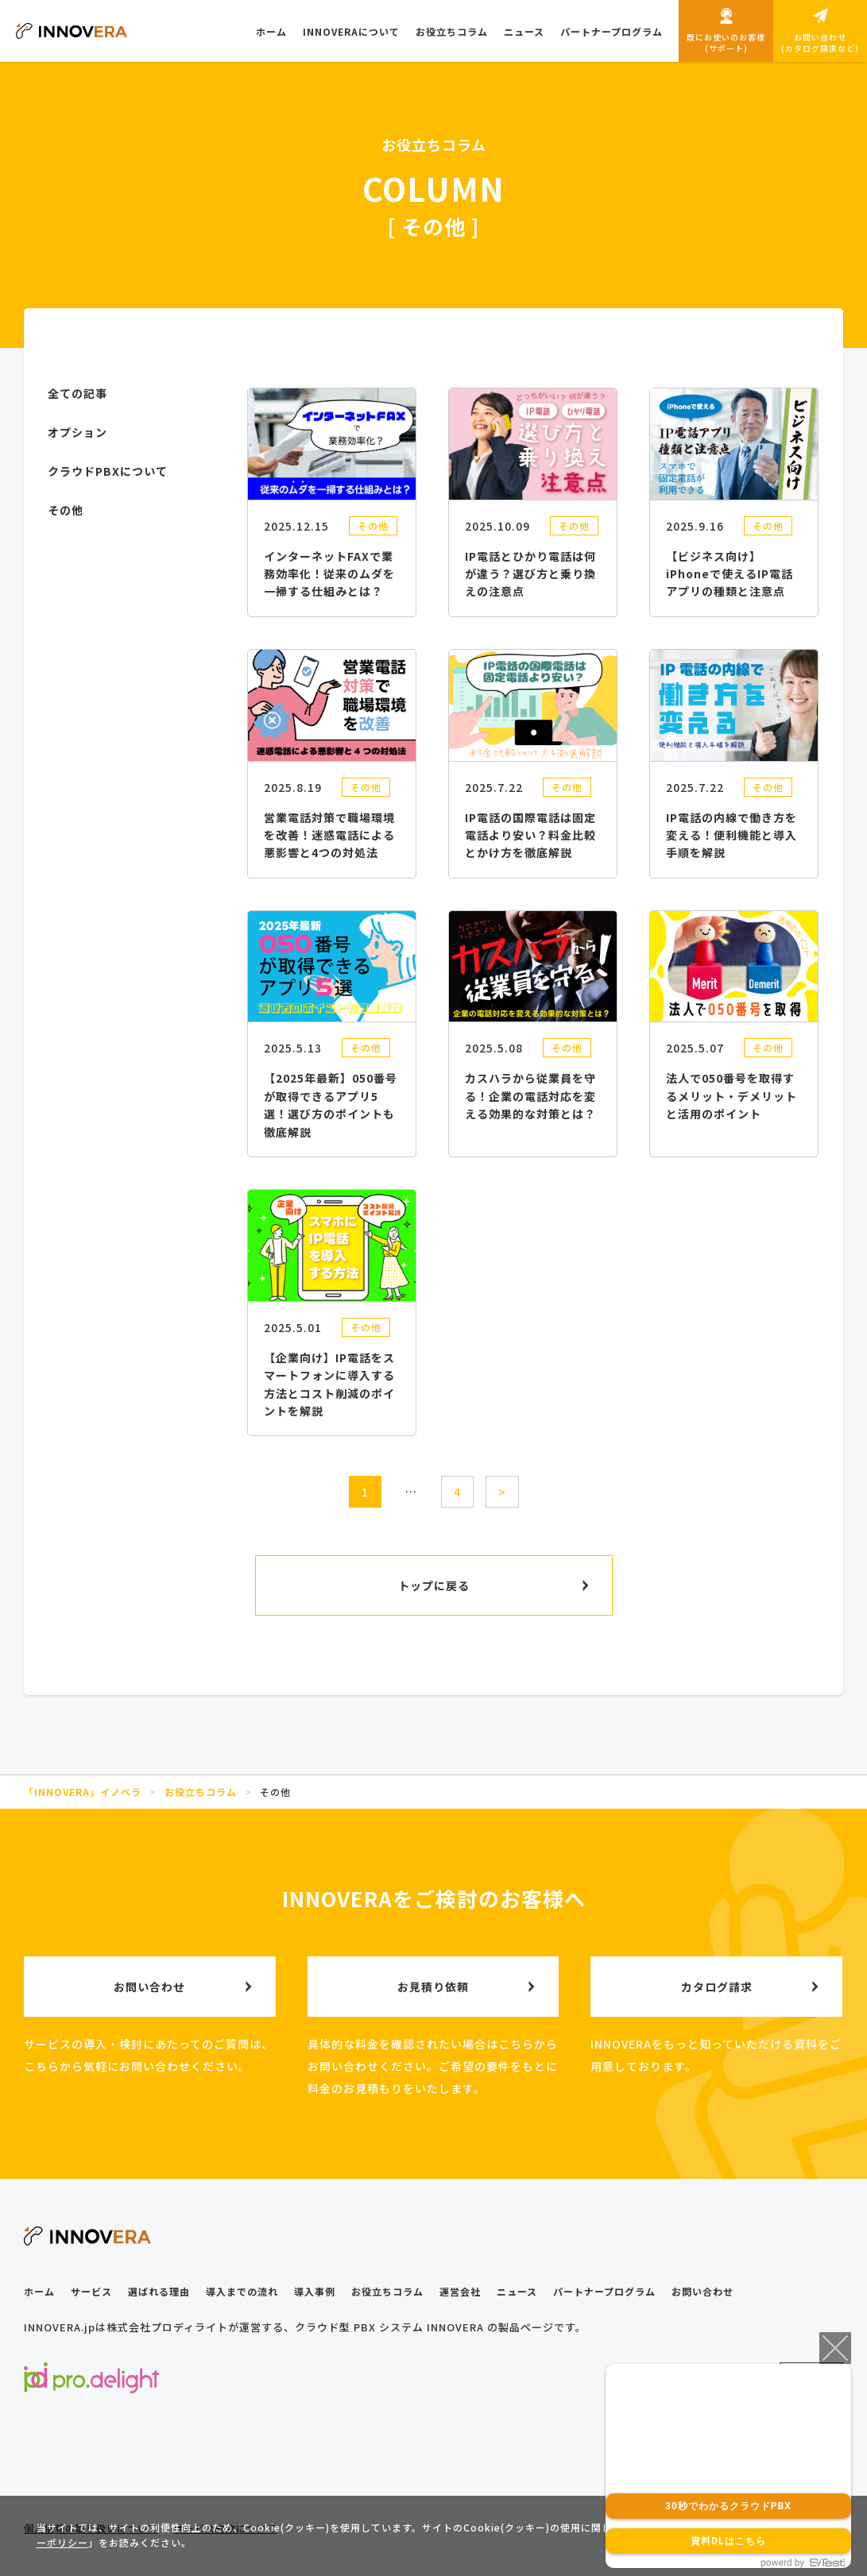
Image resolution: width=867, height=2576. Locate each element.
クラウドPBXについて (108, 471)
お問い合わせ (702, 2291)
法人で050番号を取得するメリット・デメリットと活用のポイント (731, 1096)
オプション (77, 432)
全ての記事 (77, 393)
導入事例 (314, 2291)
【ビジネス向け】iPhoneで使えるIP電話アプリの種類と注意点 (729, 574)
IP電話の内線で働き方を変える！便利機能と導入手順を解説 (731, 835)
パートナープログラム (604, 2291)
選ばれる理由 (159, 2291)
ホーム (39, 2291)
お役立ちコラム (387, 2291)
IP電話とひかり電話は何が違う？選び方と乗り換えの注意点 (530, 574)
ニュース (517, 2291)
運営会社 (460, 2291)
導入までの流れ (242, 2291)
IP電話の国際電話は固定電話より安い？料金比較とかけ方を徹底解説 (530, 835)
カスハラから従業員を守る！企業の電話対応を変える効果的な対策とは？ (530, 1096)
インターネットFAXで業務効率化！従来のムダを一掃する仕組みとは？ (329, 574)
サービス (91, 2291)
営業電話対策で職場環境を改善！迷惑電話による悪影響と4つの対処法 (329, 835)
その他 (373, 525)
